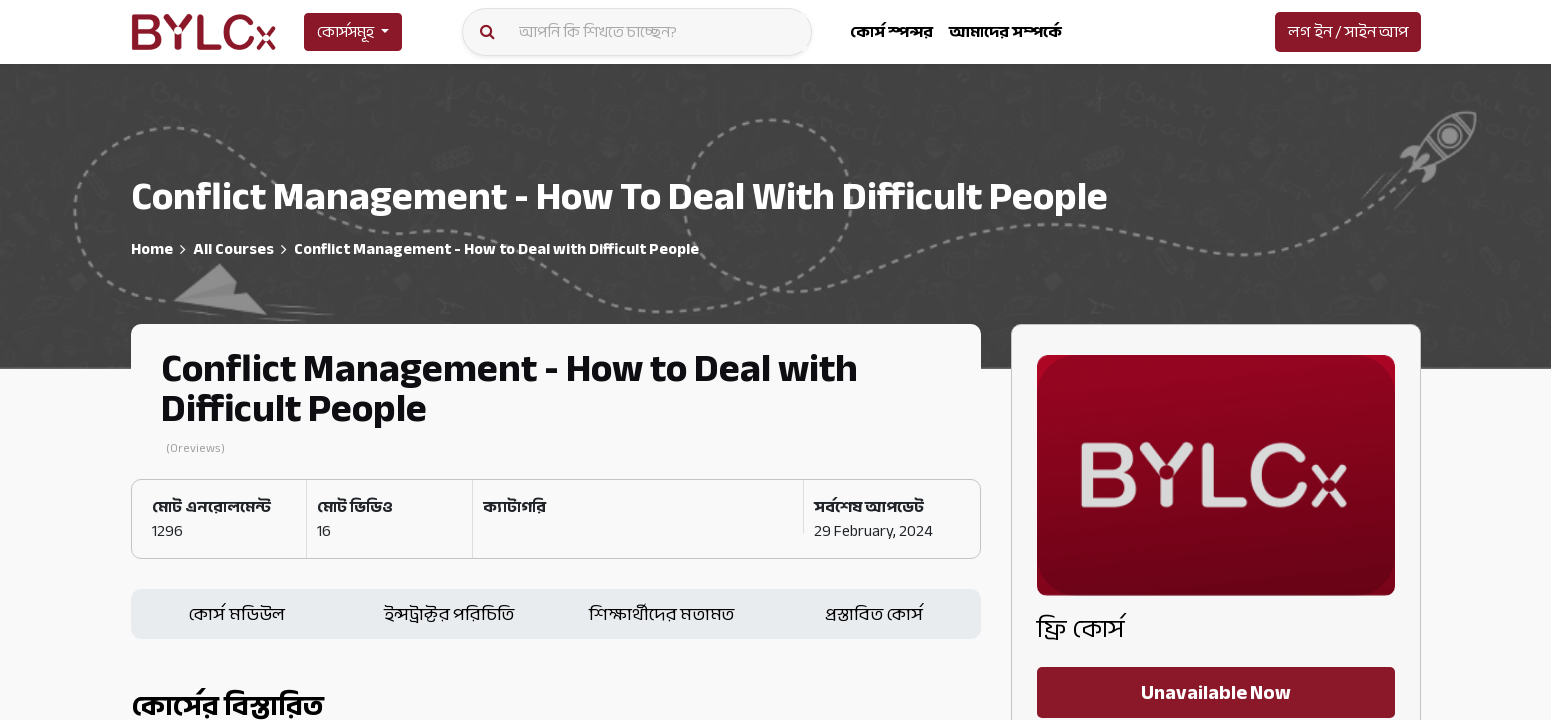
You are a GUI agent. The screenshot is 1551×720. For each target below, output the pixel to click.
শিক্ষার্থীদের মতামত (661, 614)
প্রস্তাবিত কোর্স (874, 614)
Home (152, 249)
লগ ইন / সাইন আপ (1348, 32)
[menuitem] (891, 32)
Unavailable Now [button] (1216, 692)
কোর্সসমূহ (345, 32)
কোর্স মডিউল (236, 614)
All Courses (233, 249)
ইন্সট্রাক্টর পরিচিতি (449, 614)
